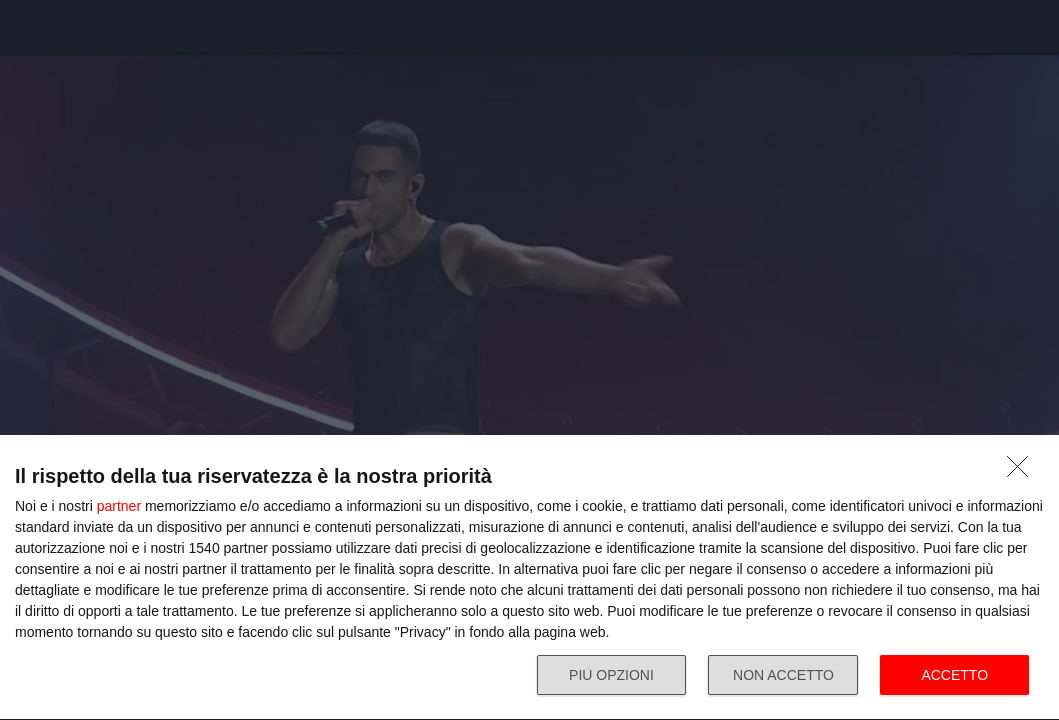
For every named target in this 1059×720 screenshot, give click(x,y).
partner (119, 506)
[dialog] (529, 578)
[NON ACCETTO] (1023, 472)
